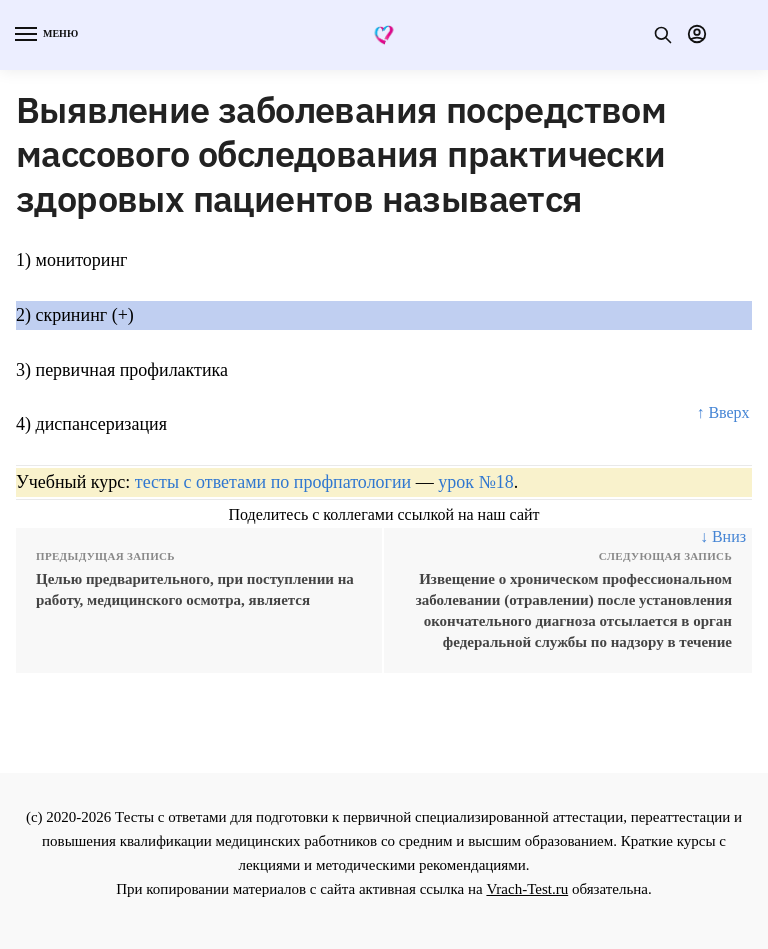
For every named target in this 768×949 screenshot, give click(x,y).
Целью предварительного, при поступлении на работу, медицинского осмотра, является (195, 589)
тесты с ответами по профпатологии (273, 482)
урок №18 (475, 482)
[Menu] (45, 35)
